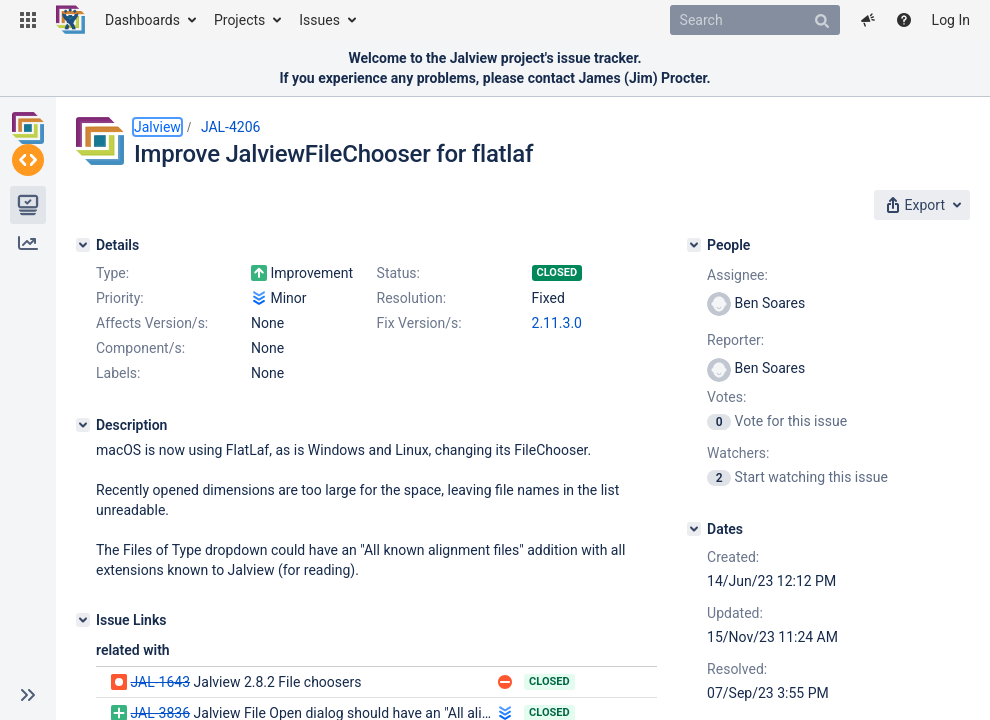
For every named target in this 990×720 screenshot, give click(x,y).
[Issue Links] (83, 620)
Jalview (157, 127)
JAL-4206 (231, 127)
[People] (694, 245)
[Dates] (694, 529)
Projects (239, 20)
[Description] (83, 425)
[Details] (83, 245)
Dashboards (142, 20)
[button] (28, 20)
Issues (319, 20)
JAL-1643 (160, 682)
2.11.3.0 (557, 323)
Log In (951, 20)
